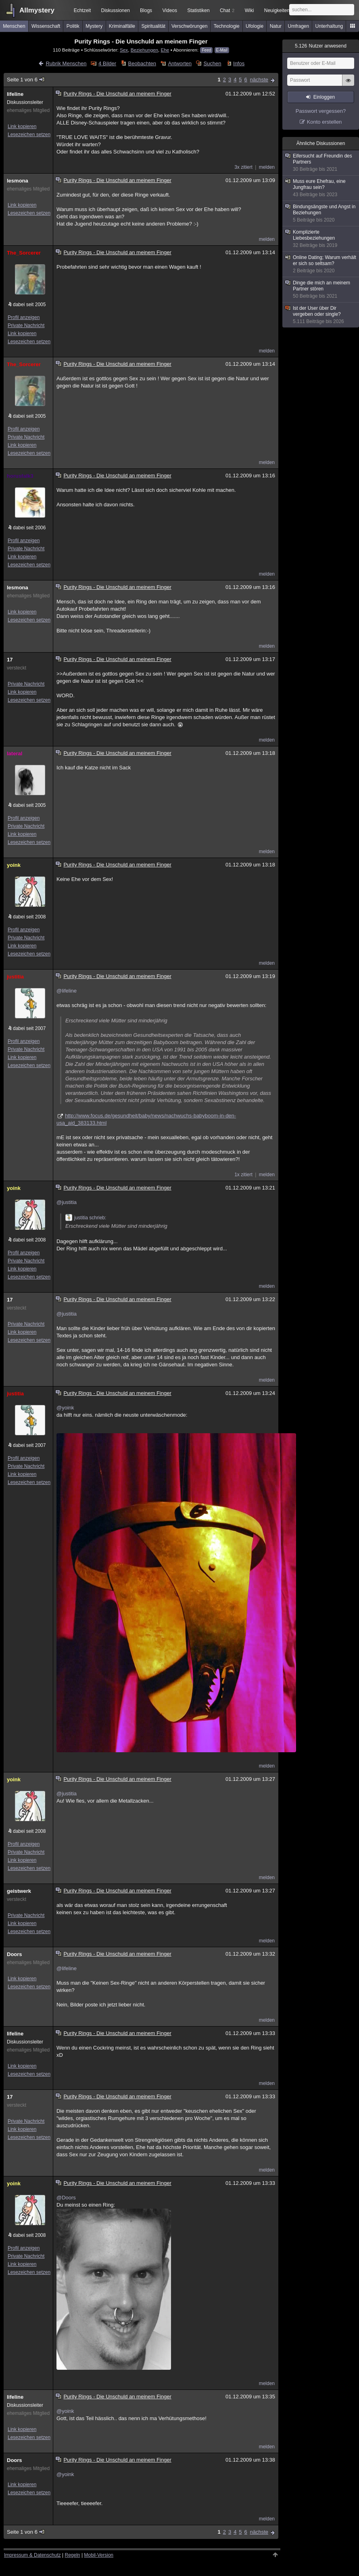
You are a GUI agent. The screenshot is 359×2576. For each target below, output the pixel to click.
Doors (14, 1954)
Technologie (227, 26)
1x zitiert (243, 1174)
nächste (259, 80)
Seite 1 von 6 (26, 80)
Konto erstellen (324, 122)
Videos (170, 10)
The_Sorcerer (24, 253)
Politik (73, 26)
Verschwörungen (189, 26)
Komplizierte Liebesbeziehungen (321, 239)
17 (10, 660)
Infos (238, 63)
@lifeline (66, 991)
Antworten (180, 63)
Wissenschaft (45, 26)
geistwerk (19, 1891)
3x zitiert (243, 167)
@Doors (66, 2198)
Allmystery (36, 10)
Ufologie (254, 26)
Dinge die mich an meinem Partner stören (321, 289)
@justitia (66, 1202)
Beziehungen (144, 49)
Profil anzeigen (24, 317)
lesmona (17, 181)
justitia (15, 977)
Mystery (94, 26)
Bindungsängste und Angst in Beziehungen (321, 213)
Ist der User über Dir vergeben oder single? (321, 315)
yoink (14, 865)
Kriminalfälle (122, 26)
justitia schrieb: (85, 1218)
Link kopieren (22, 126)
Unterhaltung (329, 26)
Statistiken (198, 10)
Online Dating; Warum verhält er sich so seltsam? (321, 264)
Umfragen (298, 26)
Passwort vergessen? (321, 111)
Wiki (249, 10)
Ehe (165, 49)
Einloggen (324, 97)
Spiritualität (153, 26)
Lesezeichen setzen (29, 134)
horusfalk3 (20, 476)
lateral (14, 753)
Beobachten (142, 63)
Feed (206, 50)
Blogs (146, 10)
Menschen (14, 26)
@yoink (65, 1408)
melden (267, 167)
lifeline (15, 94)
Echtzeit (82, 10)
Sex (124, 49)
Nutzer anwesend (320, 46)
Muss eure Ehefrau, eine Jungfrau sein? (321, 188)
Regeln (72, 2555)
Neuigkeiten (277, 10)
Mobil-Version (98, 2555)
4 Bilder (107, 63)
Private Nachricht (26, 325)
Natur (276, 26)
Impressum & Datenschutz (32, 2555)
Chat (227, 10)
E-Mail (222, 50)
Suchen (212, 63)
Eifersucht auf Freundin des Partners (321, 162)
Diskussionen (115, 10)
